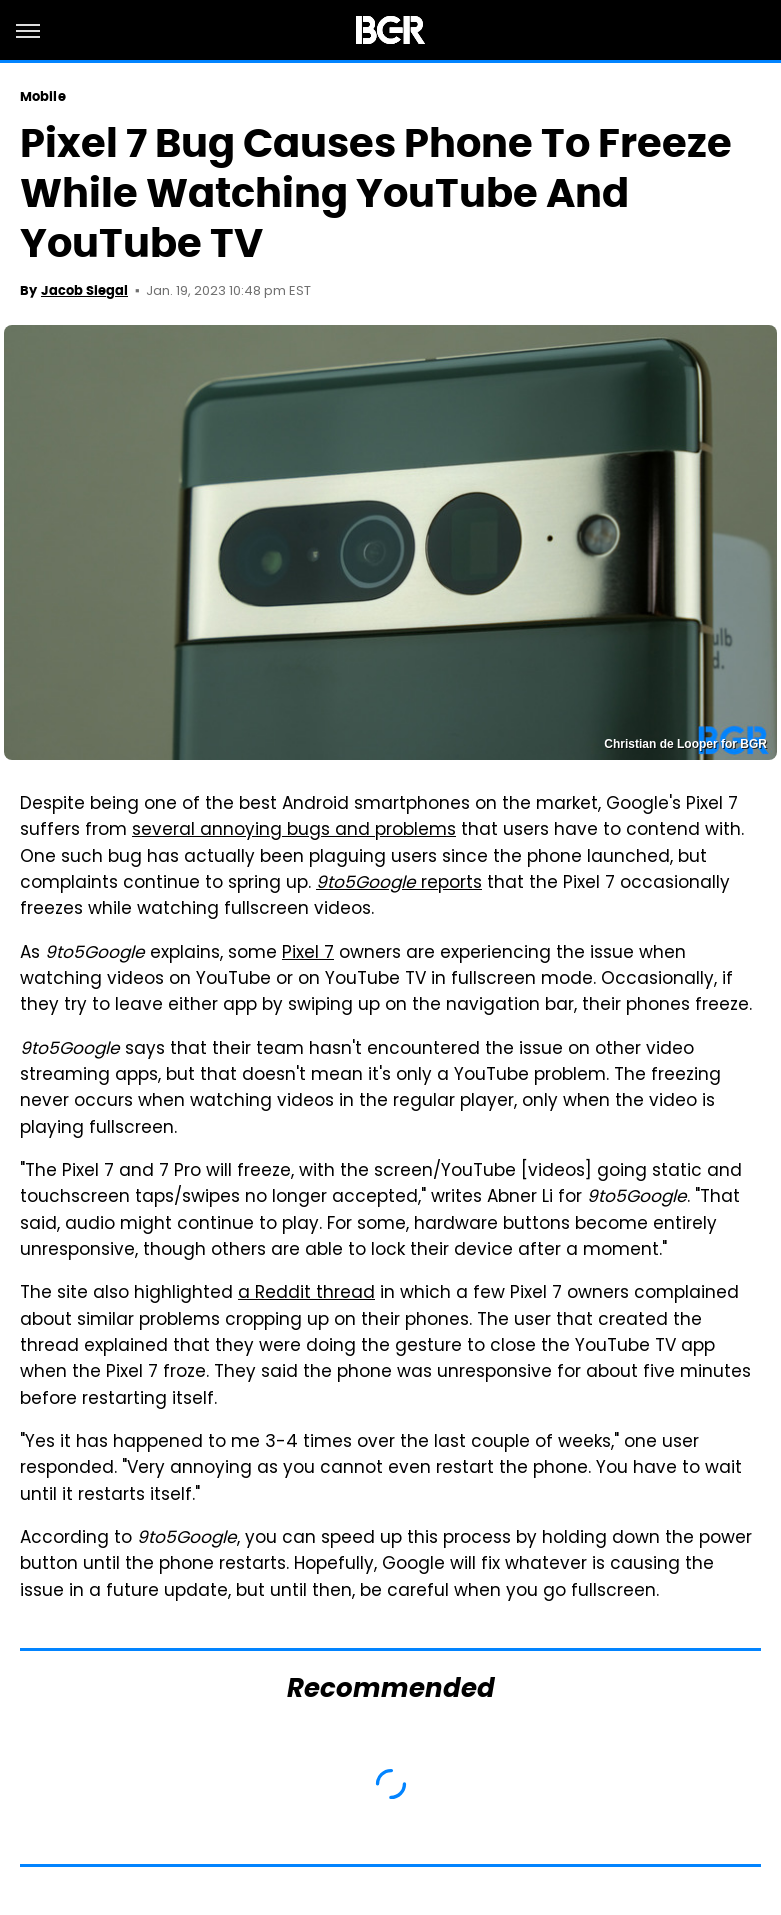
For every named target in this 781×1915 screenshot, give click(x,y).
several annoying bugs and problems (294, 831)
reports (399, 884)
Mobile (43, 96)
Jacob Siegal (84, 290)
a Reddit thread (306, 1294)
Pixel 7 (308, 954)
